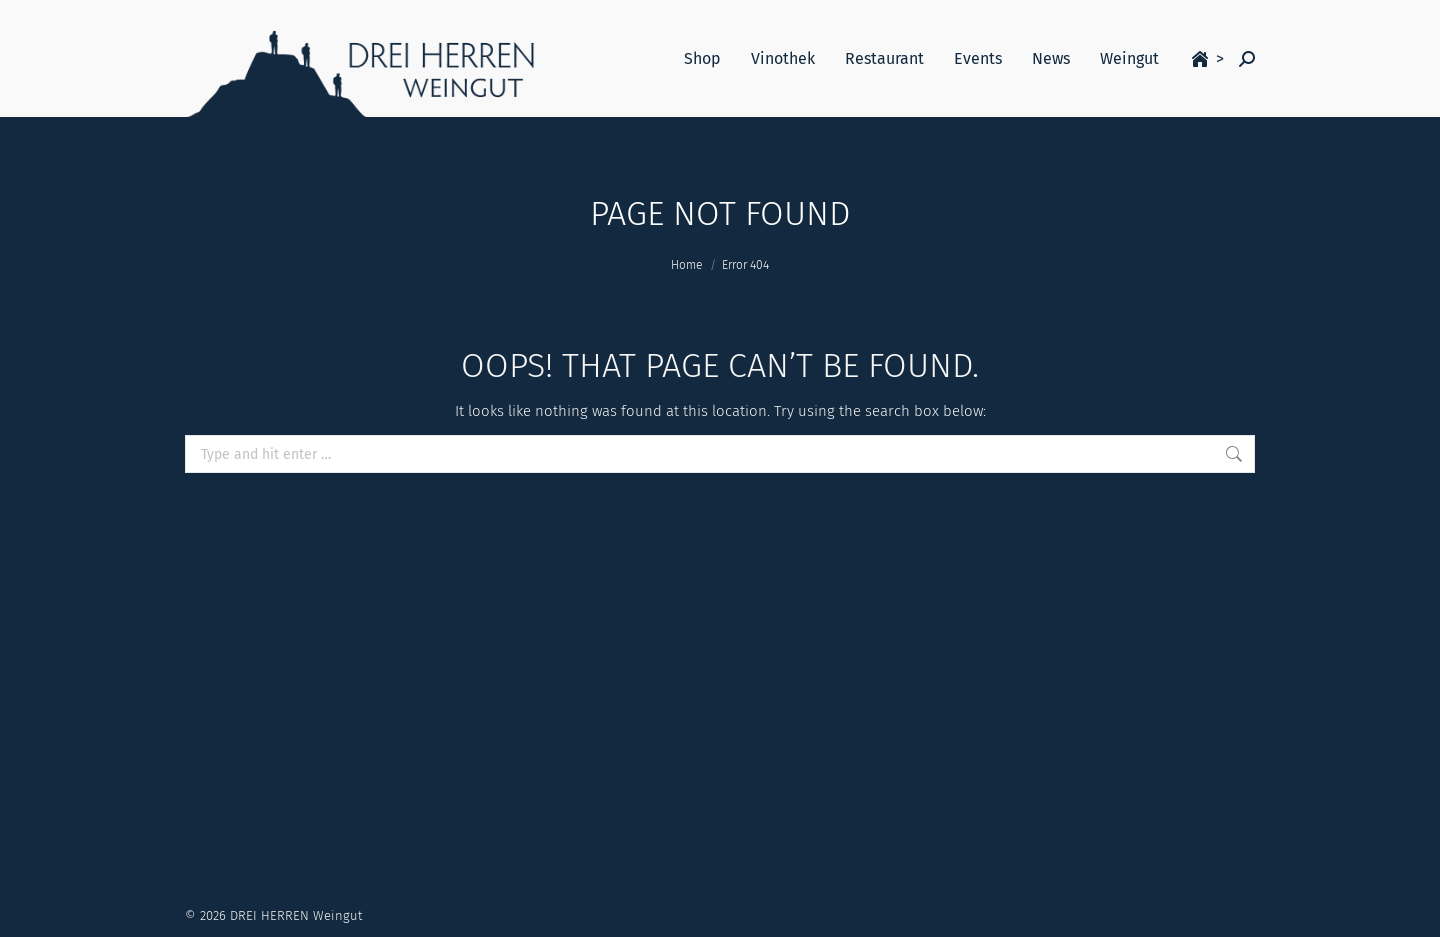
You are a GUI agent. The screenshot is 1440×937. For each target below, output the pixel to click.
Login (1086, 19)
